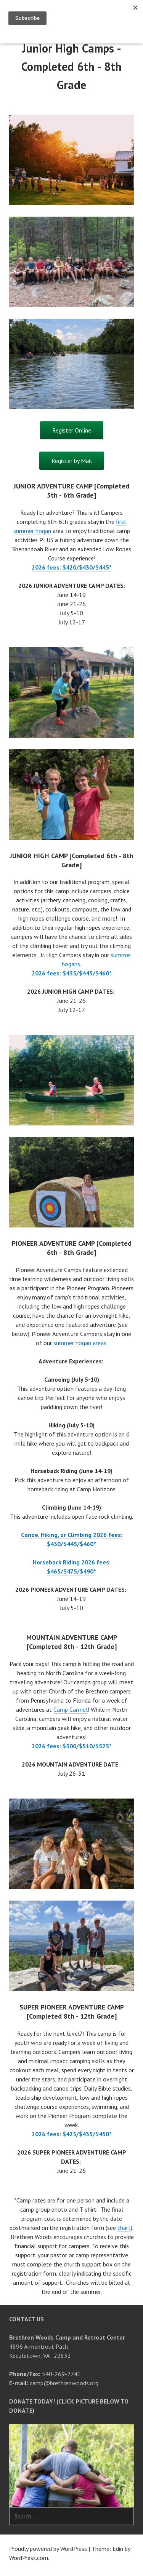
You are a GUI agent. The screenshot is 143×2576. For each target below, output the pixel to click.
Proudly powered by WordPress (48, 2548)
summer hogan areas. (80, 1343)
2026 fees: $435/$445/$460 (70, 973)
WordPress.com (28, 2558)
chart (124, 2227)
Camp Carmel (70, 1709)
